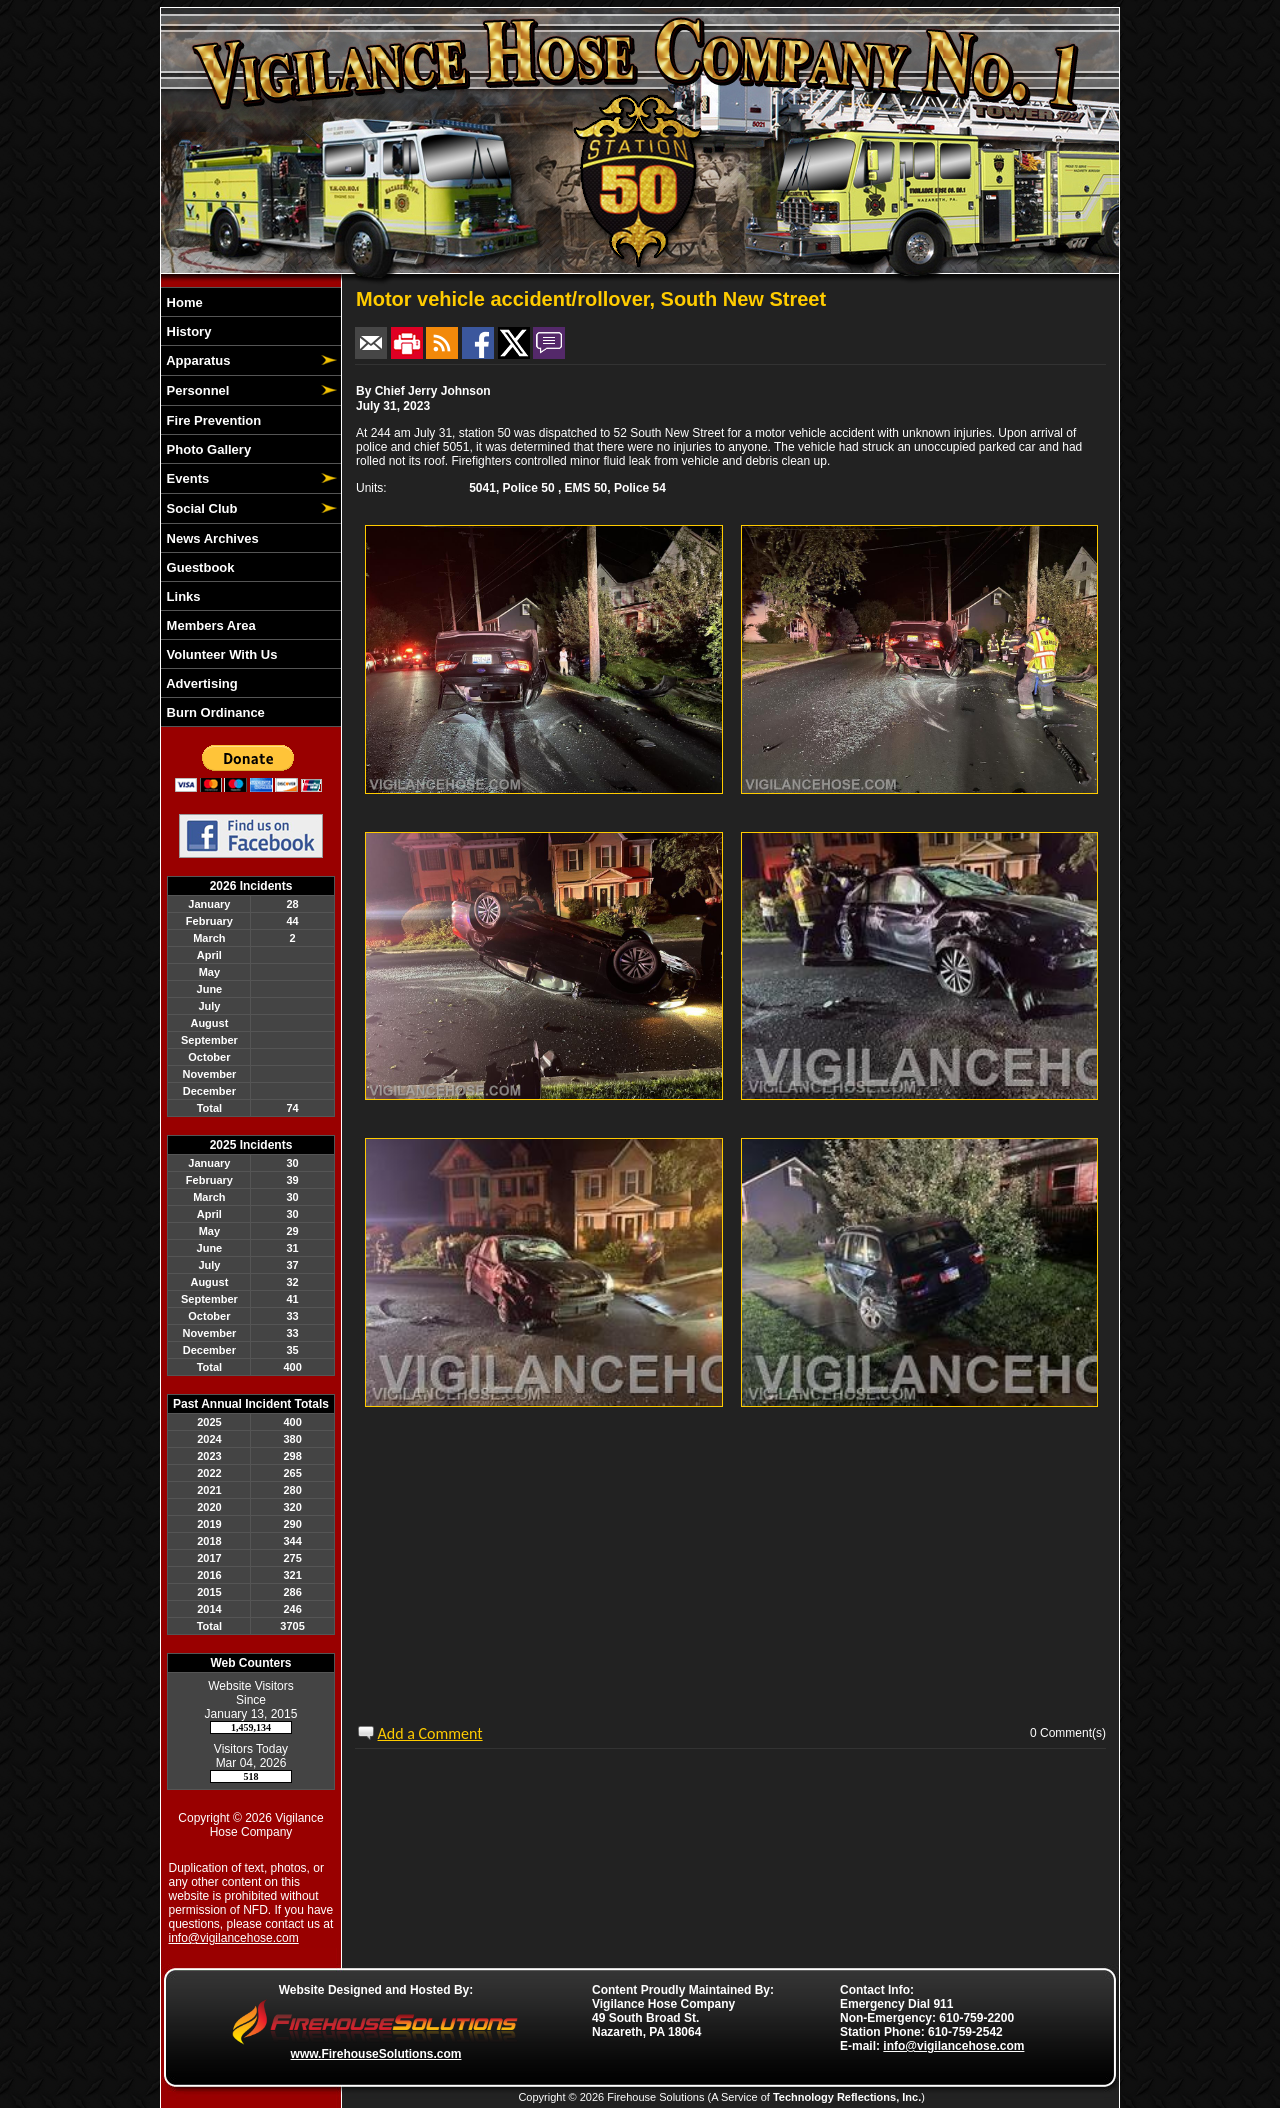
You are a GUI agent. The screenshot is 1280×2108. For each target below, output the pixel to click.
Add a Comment (430, 1733)
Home (183, 302)
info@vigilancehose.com (234, 1938)
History (187, 331)
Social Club (200, 508)
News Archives (211, 538)
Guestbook (199, 567)
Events (186, 478)
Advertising (200, 683)
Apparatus (196, 360)
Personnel (196, 390)
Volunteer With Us (220, 654)
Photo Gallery (207, 449)
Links (182, 596)
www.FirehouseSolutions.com (376, 2054)
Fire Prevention (212, 420)
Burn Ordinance (214, 712)
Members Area (209, 625)
